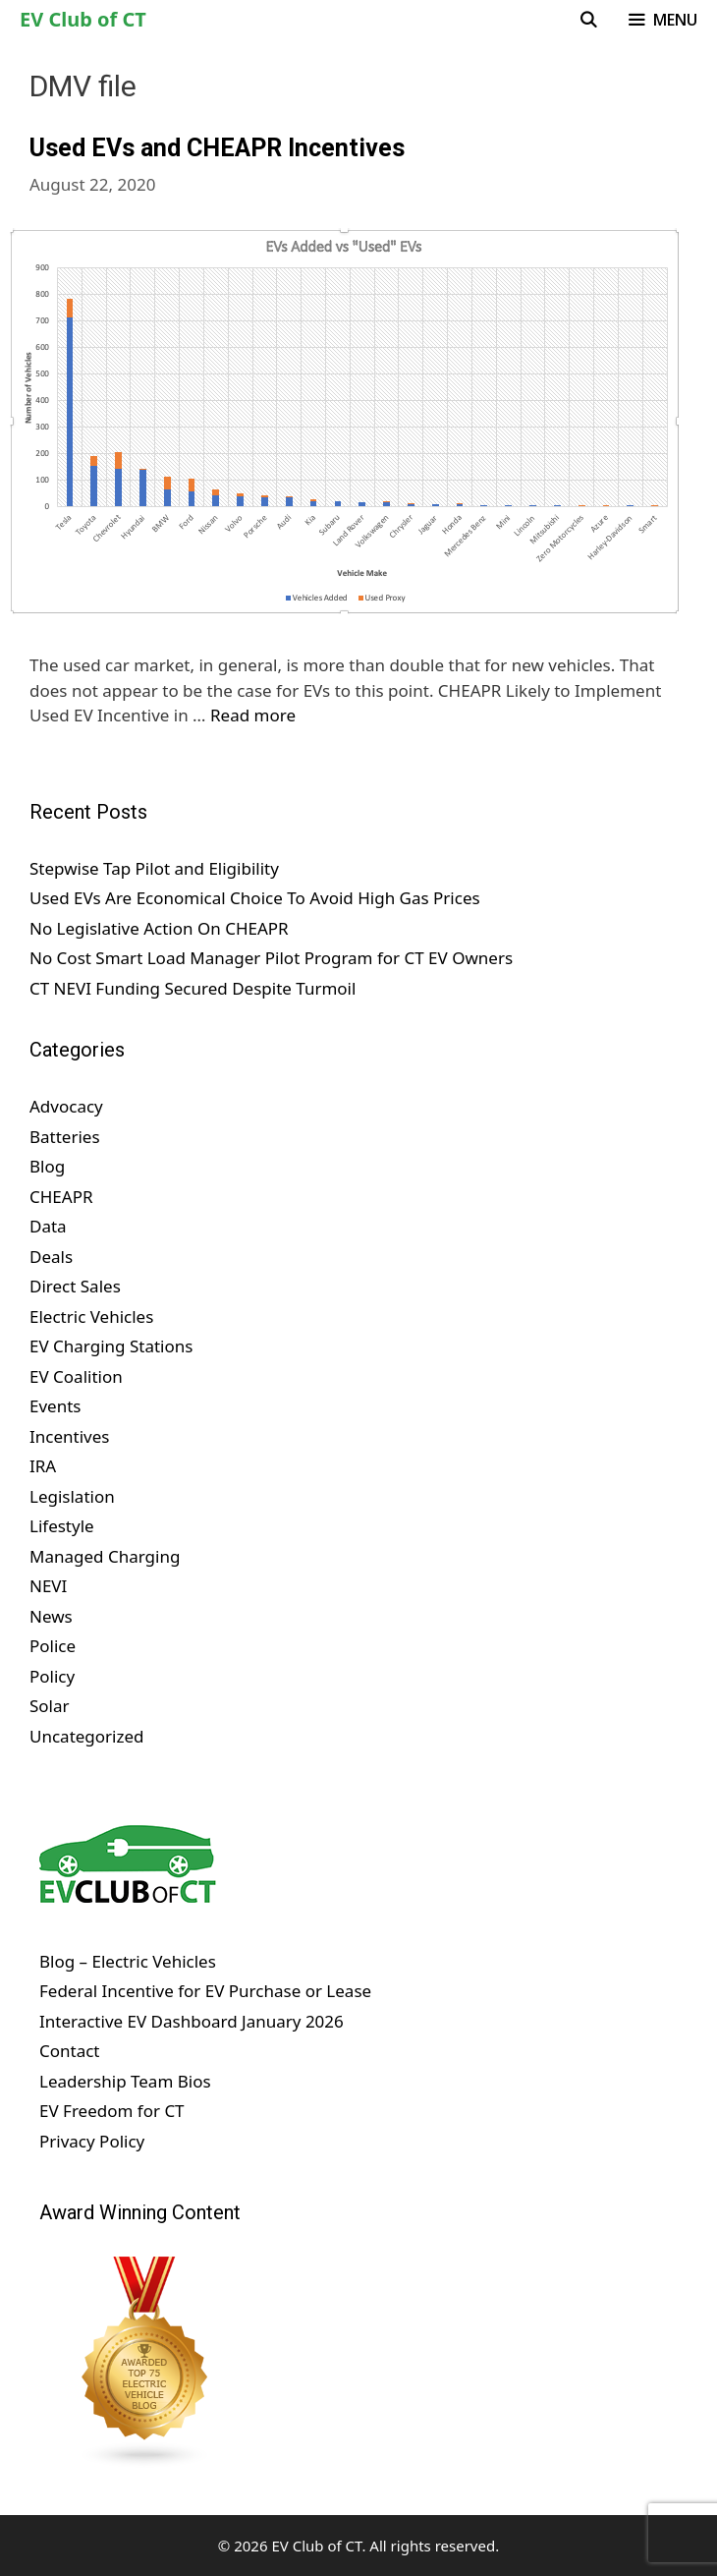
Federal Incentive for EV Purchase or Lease (205, 1990)
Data (48, 1226)
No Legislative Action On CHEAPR (159, 928)
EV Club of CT (83, 19)
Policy (52, 1676)
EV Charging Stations (111, 1346)
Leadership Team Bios (125, 2081)
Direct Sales (75, 1286)
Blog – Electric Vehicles (127, 1961)
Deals (51, 1256)
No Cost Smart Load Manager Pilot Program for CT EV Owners (271, 957)
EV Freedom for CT (112, 2110)
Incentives (69, 1436)
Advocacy (66, 1106)
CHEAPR (61, 1196)
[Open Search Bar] (589, 19)
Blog (47, 1166)
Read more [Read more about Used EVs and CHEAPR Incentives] (253, 715)
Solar (49, 1705)
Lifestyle (61, 1526)
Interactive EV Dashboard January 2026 (191, 2021)
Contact (69, 2050)
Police (52, 1645)
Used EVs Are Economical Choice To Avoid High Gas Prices (254, 898)
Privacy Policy (91, 2141)
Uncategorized (86, 1736)
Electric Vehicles (91, 1316)
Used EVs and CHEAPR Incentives (217, 148)
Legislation (72, 1496)
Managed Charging (104, 1556)
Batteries (64, 1136)
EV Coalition (76, 1376)
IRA (42, 1466)
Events (55, 1406)
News (51, 1616)
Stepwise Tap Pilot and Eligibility (154, 868)
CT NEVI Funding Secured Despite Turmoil (192, 988)
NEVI (48, 1585)
